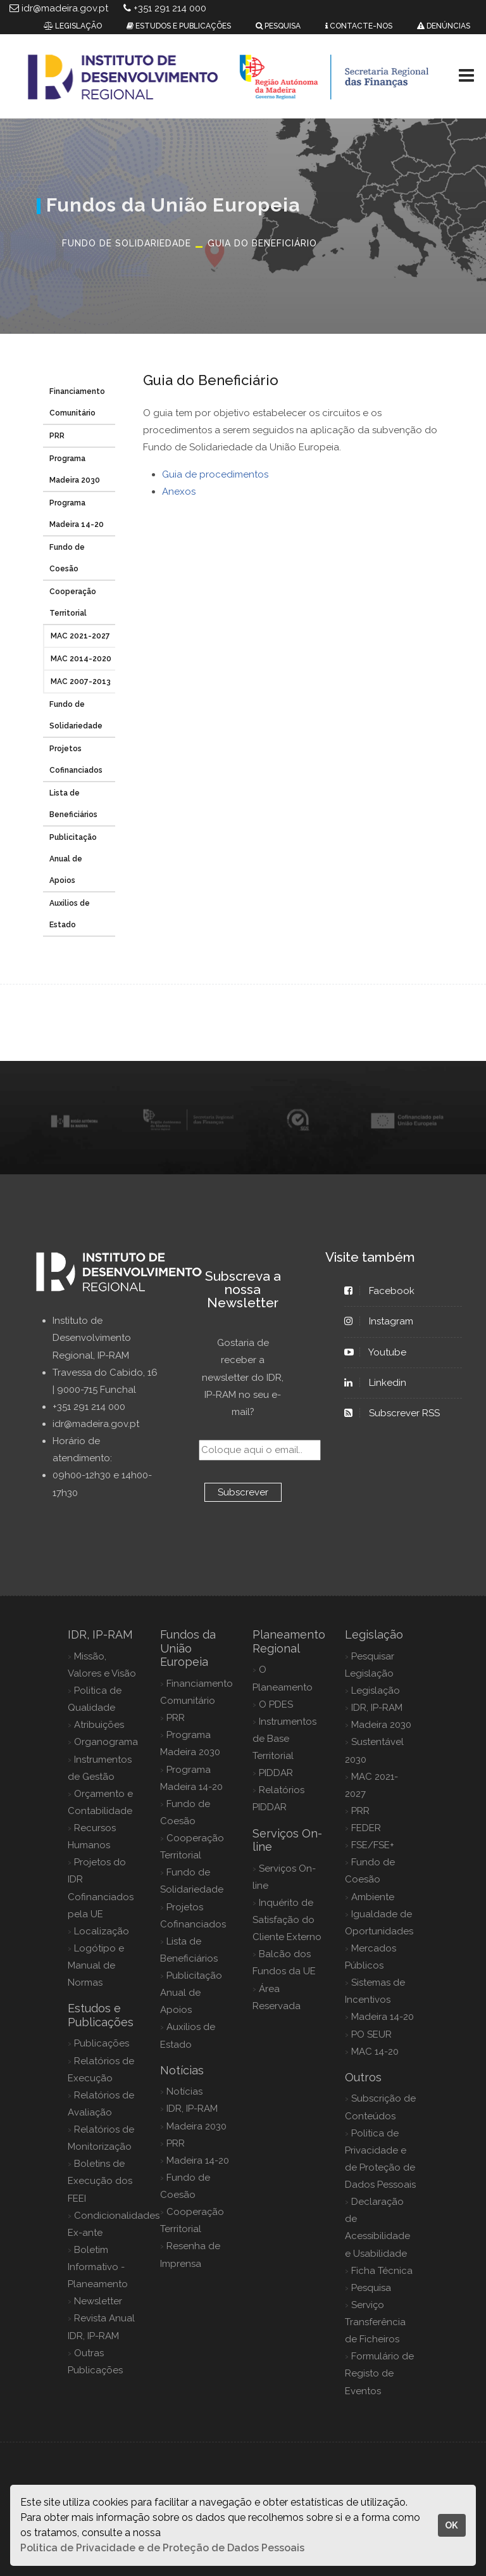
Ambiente (372, 1897)
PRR (57, 435)
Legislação (375, 1690)
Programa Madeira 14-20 (76, 513)
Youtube (381, 1352)
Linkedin (381, 1382)
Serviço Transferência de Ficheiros (375, 2322)
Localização (101, 1931)
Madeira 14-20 (197, 2160)
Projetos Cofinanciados (76, 759)
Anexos (179, 491)
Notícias (184, 2091)
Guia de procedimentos (215, 474)
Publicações (101, 2043)
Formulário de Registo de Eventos (379, 2373)
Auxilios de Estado (69, 914)
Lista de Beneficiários (73, 804)
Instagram (384, 1321)
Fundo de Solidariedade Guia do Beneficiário (189, 243)
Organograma (106, 1742)
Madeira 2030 (196, 2126)
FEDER (366, 1828)
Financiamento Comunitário (77, 402)
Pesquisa (371, 2288)
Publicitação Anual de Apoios (73, 859)
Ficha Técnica (382, 2270)
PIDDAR (276, 1773)
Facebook (385, 1291)
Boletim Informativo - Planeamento (98, 2267)
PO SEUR (371, 2034)
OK (451, 2525)
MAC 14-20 (375, 2051)
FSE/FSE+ (372, 1845)
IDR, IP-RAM (192, 2108)
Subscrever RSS (398, 1413)
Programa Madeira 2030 (74, 469)
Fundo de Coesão (67, 558)
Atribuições (99, 1724)
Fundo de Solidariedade (76, 715)
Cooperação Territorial (72, 602)
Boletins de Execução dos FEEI (100, 2181)
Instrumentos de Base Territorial (284, 1738)
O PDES (276, 1704)
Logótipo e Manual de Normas (96, 1965)
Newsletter (98, 2301)
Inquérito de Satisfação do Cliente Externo (286, 1920)
